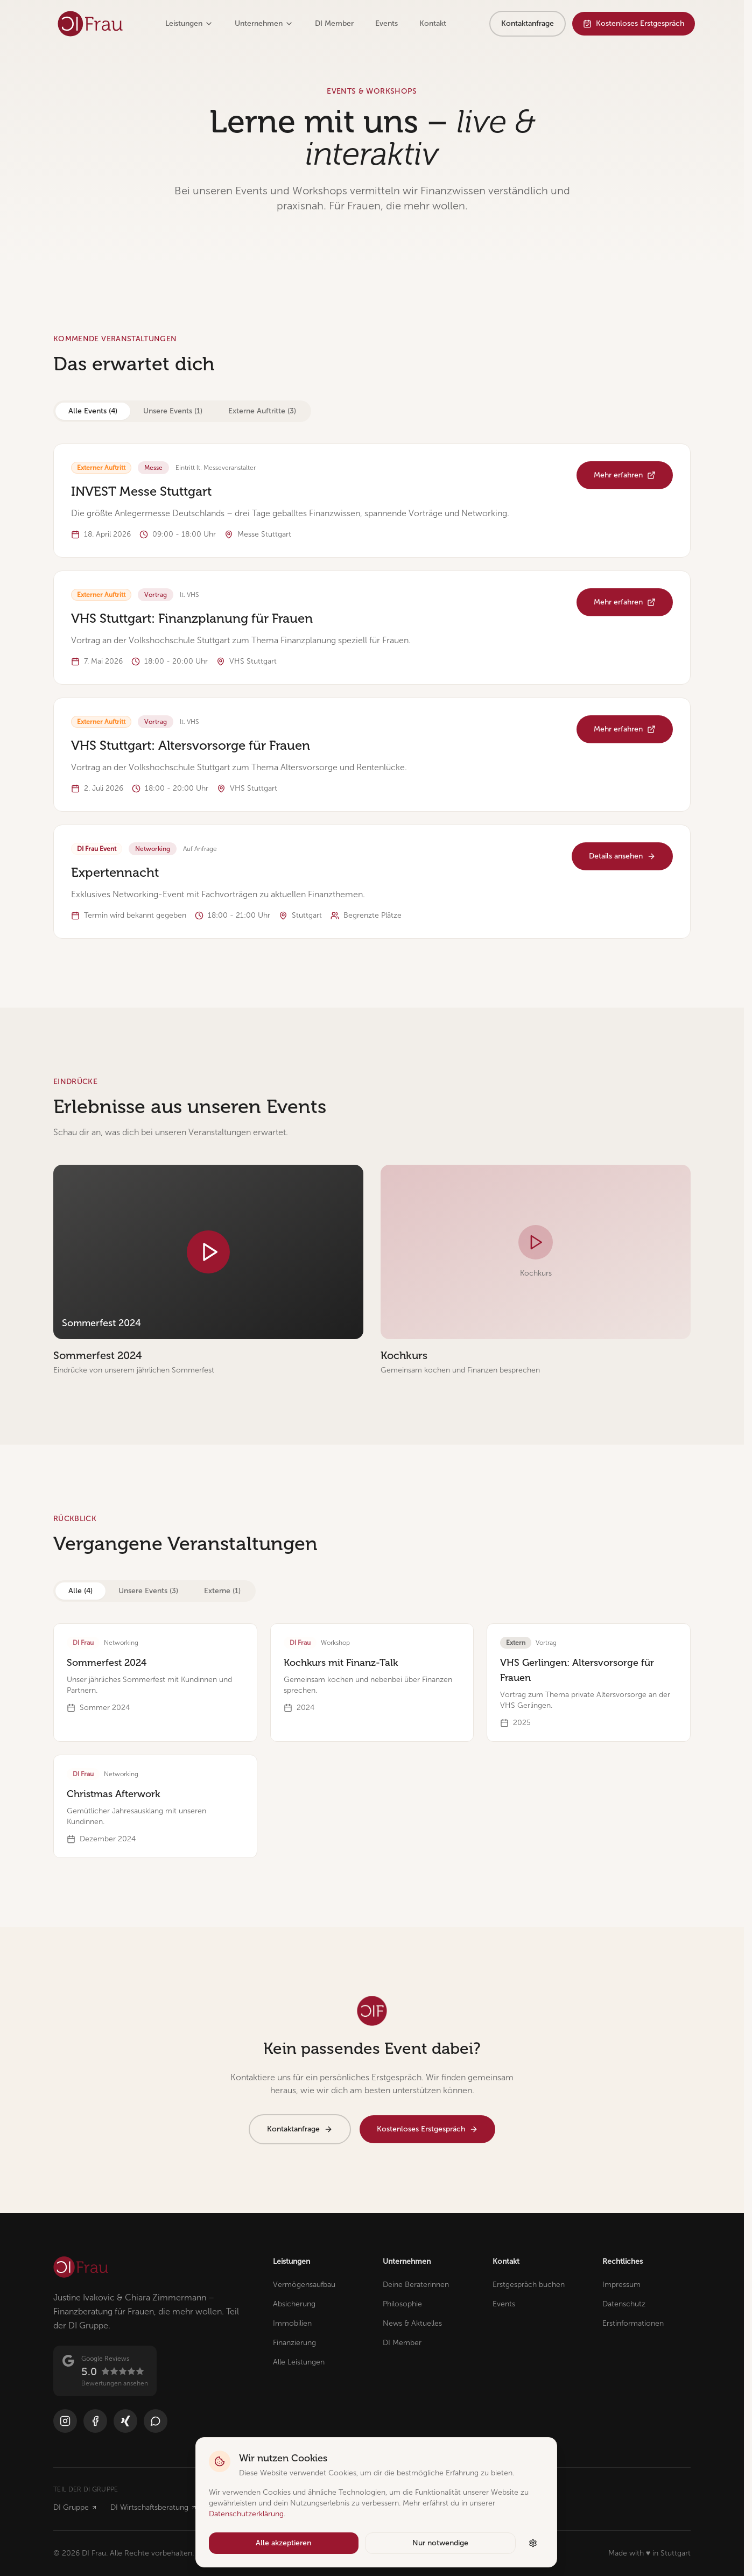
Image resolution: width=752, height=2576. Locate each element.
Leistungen (189, 23)
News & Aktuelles (412, 2323)
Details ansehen (622, 856)
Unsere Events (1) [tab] (172, 411)
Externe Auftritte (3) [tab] (262, 411)
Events (386, 23)
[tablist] (182, 411)
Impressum (621, 2284)
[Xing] (125, 2421)
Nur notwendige (440, 2542)
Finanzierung (294, 2342)
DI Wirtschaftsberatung (153, 2507)
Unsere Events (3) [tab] (148, 1590)
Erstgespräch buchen (529, 2284)
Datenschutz (623, 2303)
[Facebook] (95, 2421)
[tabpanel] (372, 691)
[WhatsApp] (155, 2421)
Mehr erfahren (625, 475)
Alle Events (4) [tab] (92, 411)
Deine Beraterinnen (416, 2284)
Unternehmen (264, 23)
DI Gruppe (75, 2507)
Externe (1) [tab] (222, 1590)
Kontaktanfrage (527, 23)
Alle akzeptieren (283, 2542)
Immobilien (292, 2323)
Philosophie (402, 2303)
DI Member (334, 23)
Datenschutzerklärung (246, 2513)
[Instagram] (65, 2421)
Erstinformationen (633, 2323)
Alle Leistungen (299, 2362)
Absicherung (294, 2303)
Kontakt (432, 23)
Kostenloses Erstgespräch (633, 23)
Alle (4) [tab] (80, 1590)
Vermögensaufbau (304, 2284)
